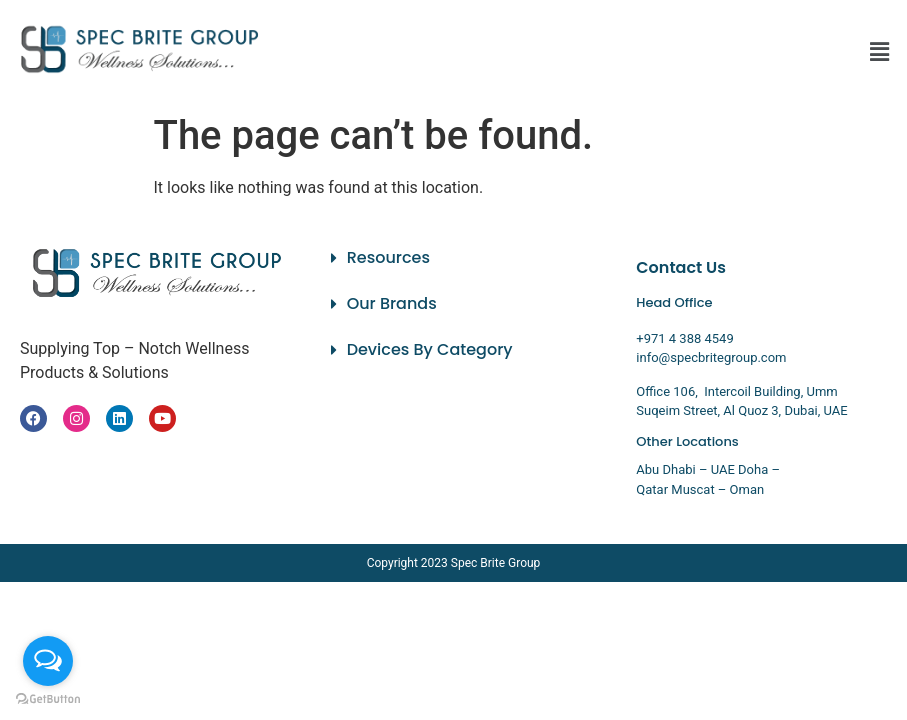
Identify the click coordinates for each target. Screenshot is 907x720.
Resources (388, 257)
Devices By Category (430, 349)
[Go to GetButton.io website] (48, 699)
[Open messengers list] (48, 661)
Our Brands (392, 303)
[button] (880, 52)
